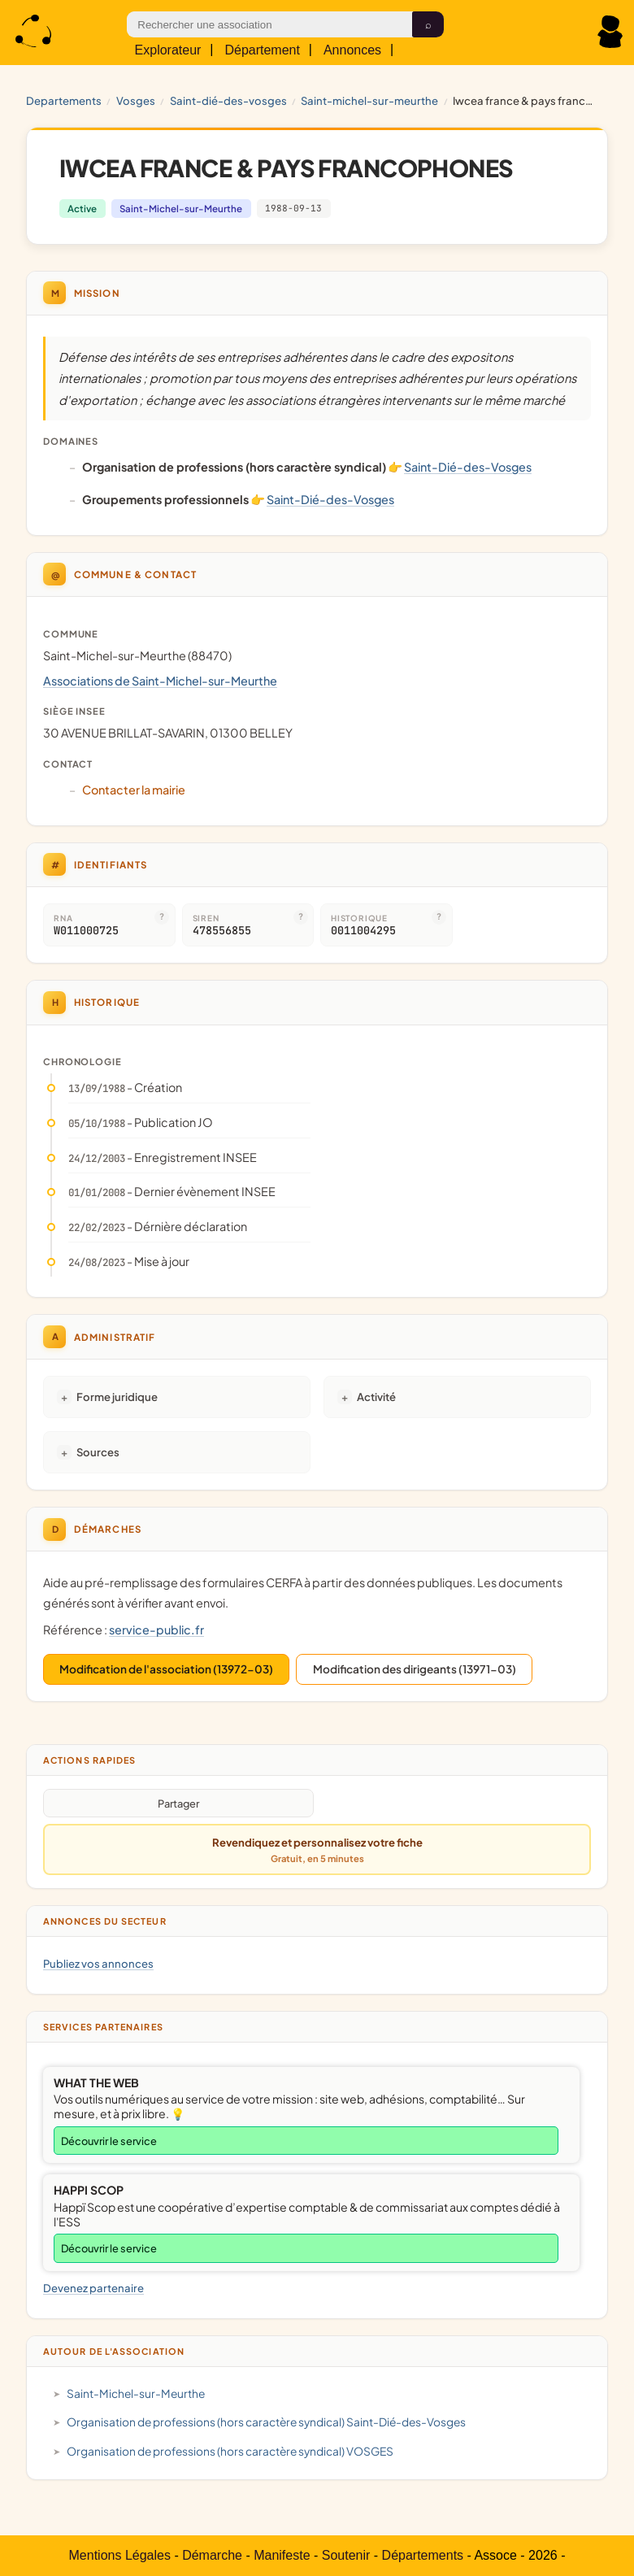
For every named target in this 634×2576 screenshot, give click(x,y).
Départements (423, 2555)
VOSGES (135, 100)
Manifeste (282, 2555)
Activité (376, 1396)
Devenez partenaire (93, 2288)
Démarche (212, 2555)
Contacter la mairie (133, 789)
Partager (178, 1803)
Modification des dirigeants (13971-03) (414, 1669)
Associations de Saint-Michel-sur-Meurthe (160, 680)
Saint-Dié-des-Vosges (228, 100)
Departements (64, 100)
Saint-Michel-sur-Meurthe (369, 100)
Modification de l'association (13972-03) (166, 1669)
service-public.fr (156, 1629)
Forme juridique (117, 1396)
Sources (97, 1452)
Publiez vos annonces (98, 1963)
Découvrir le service (109, 2140)
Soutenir (346, 2555)
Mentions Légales (120, 2555)
